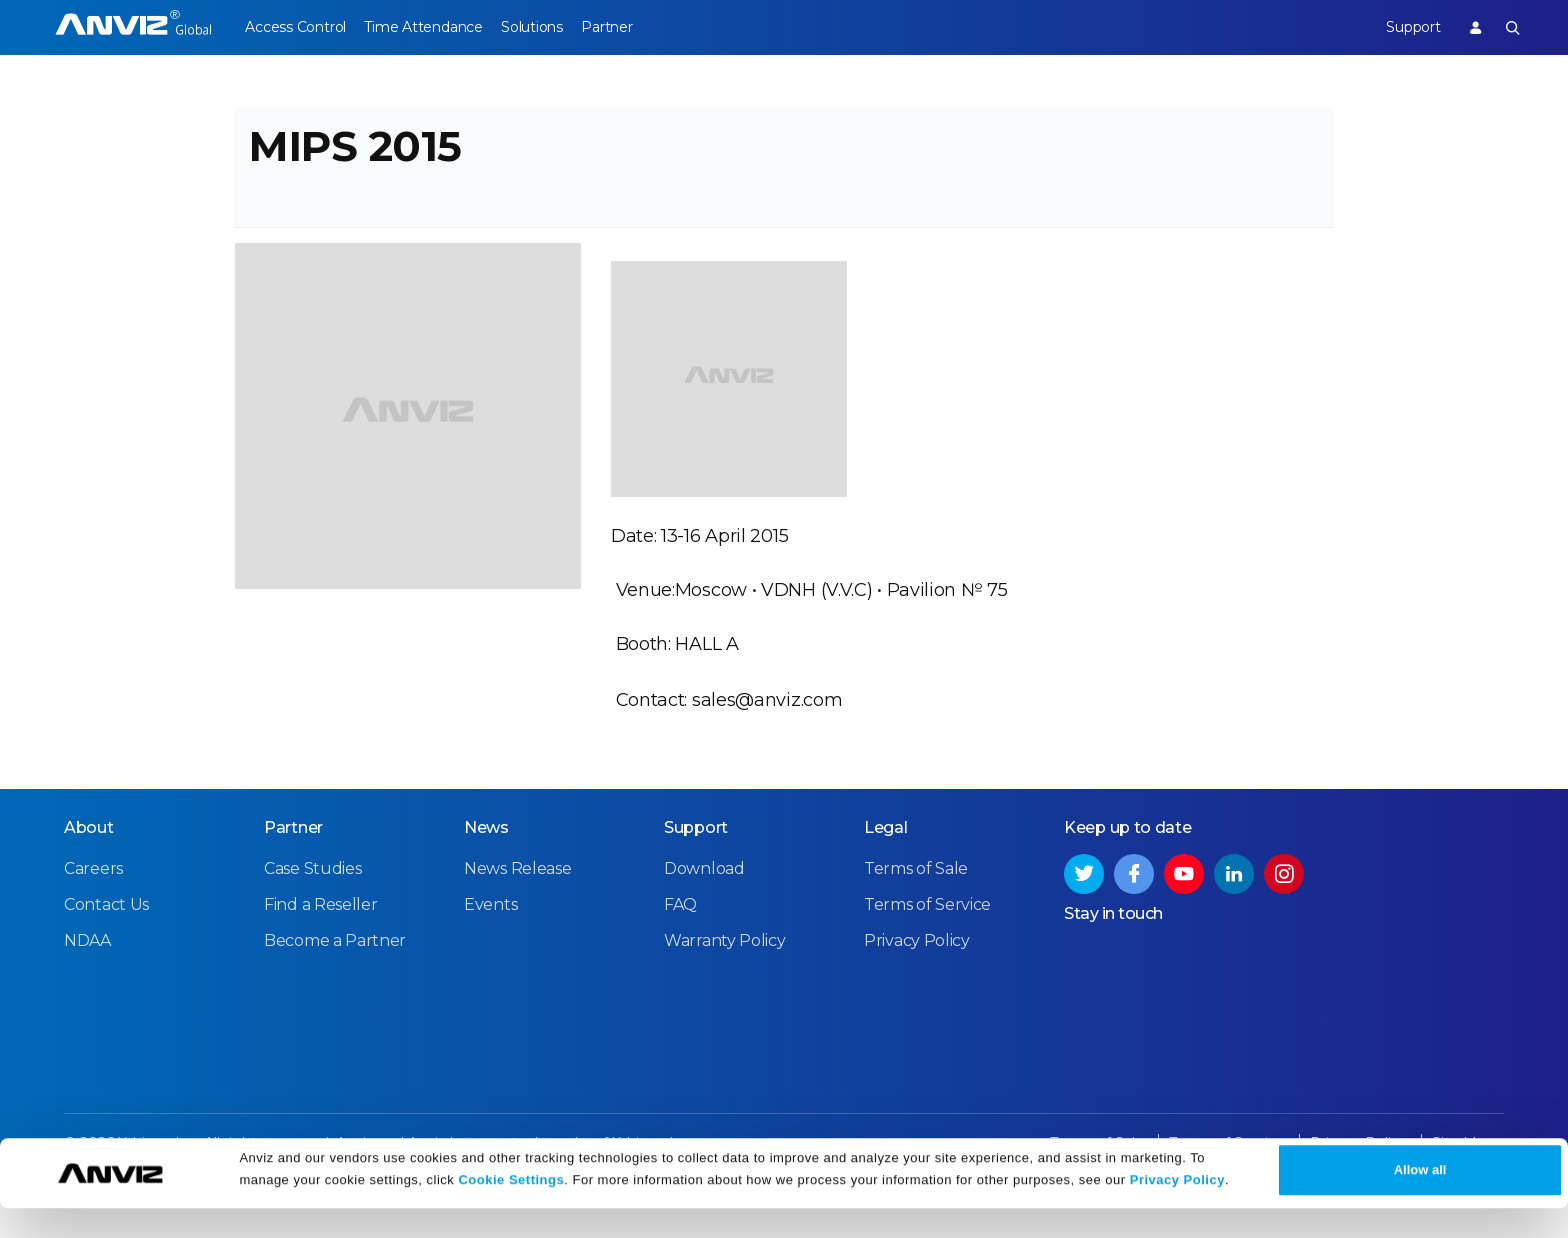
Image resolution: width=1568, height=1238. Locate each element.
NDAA (87, 984)
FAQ (680, 948)
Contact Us (106, 948)
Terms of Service (927, 948)
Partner (646, 27)
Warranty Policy (725, 984)
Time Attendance (436, 27)
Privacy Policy (1177, 1210)
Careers (93, 912)
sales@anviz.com (767, 729)
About (89, 871)
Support (1400, 27)
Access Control (295, 27)
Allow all (1420, 1199)
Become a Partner (335, 984)
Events (490, 948)
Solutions (557, 27)
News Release (517, 912)
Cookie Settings (511, 1210)
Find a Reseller (321, 948)
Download (704, 912)
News (486, 871)
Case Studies (312, 912)
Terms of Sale (916, 912)
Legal (886, 871)
